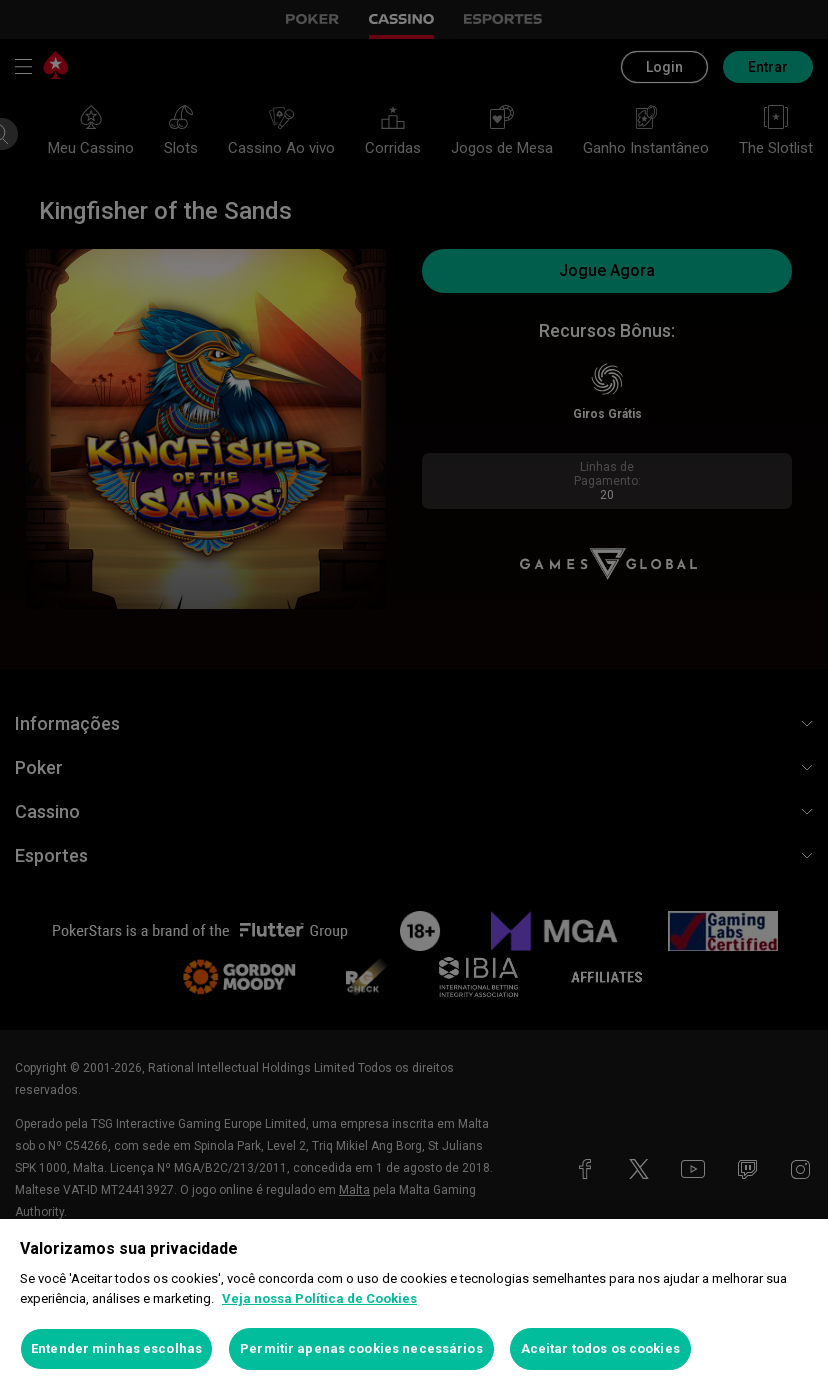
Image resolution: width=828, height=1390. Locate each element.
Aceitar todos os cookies (600, 1348)
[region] (414, 1304)
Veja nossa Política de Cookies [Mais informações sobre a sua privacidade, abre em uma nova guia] (319, 1298)
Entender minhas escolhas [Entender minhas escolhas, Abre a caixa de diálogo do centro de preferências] (116, 1348)
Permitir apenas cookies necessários (361, 1348)
